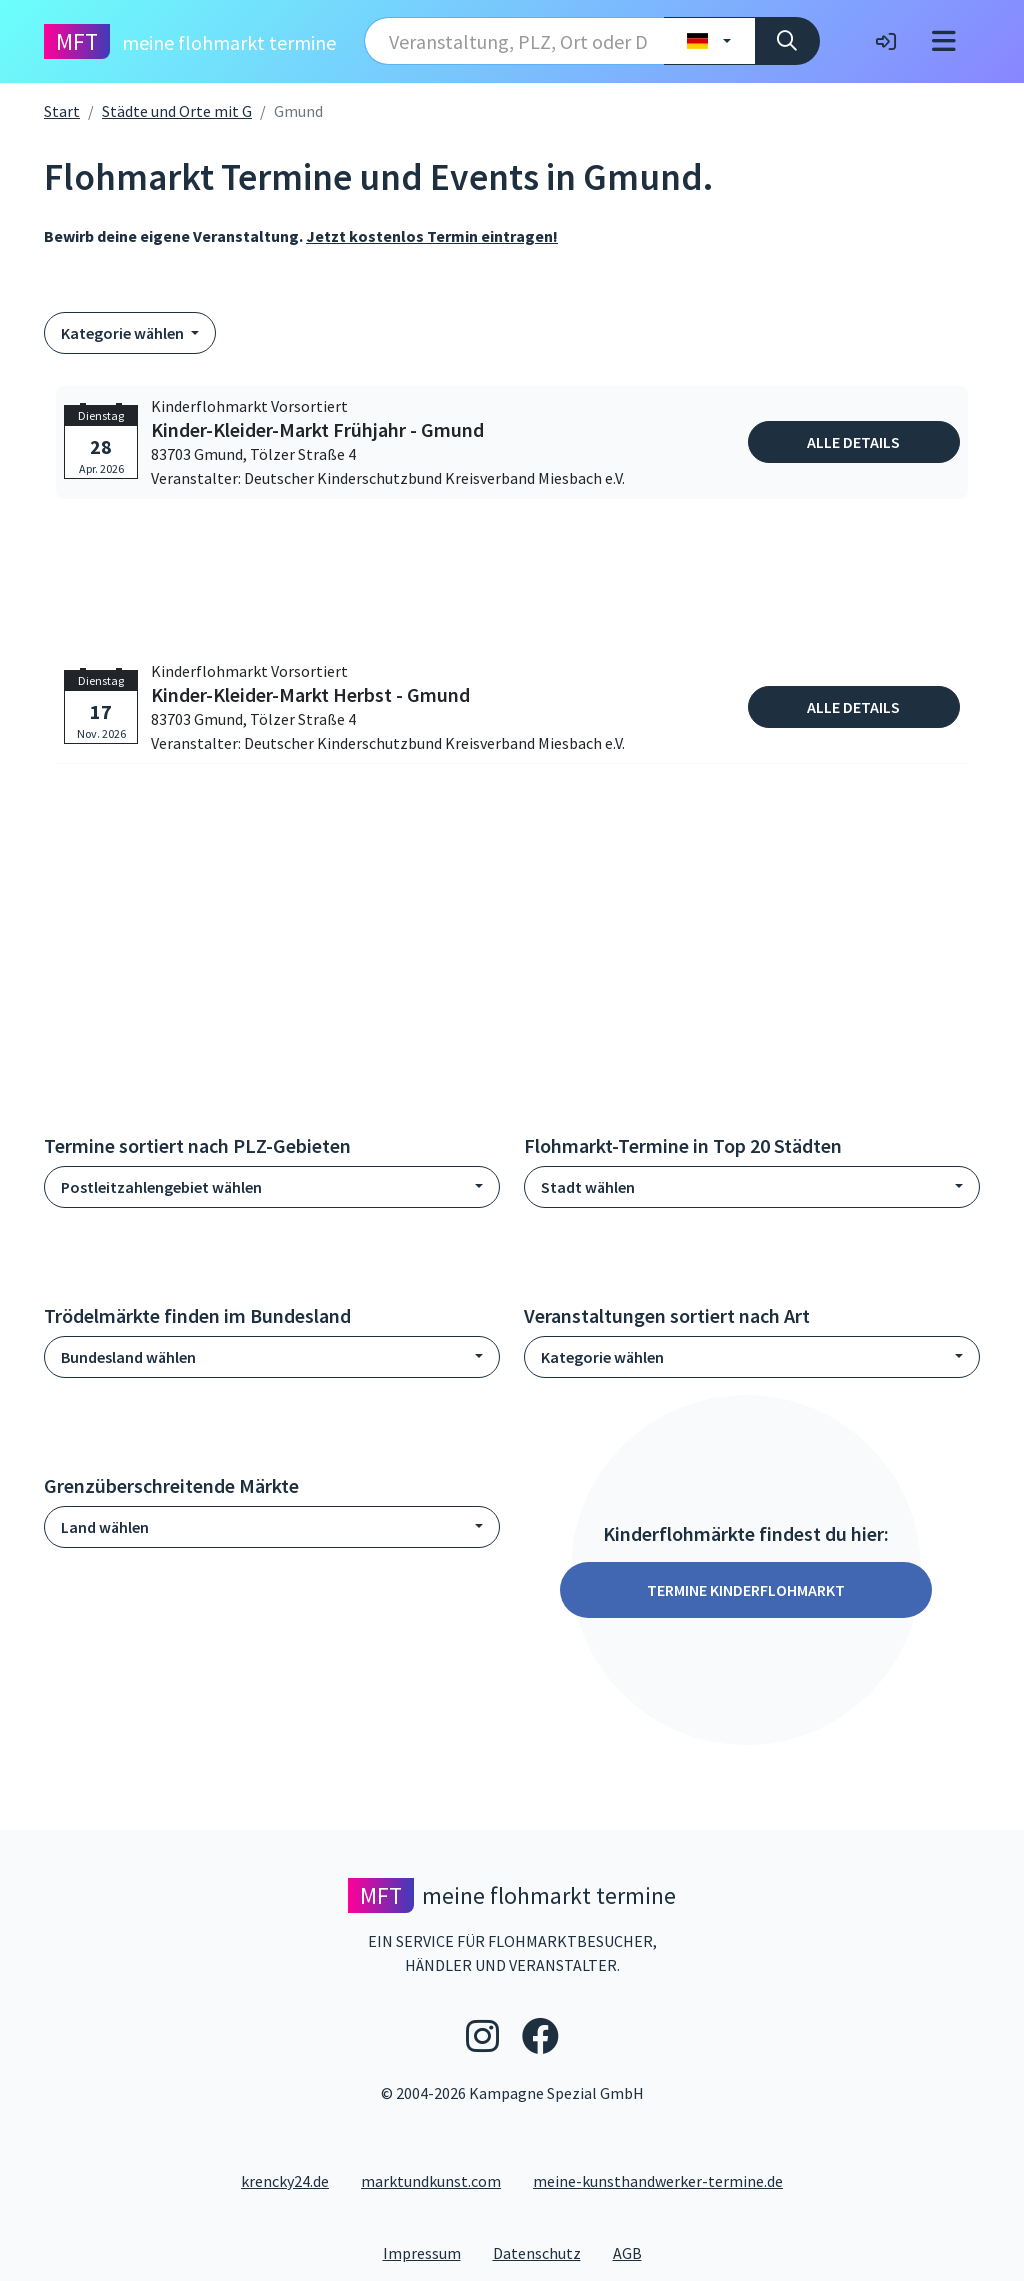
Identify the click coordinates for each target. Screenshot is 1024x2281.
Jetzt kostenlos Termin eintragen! (432, 236)
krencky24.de (285, 2181)
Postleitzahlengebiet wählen (161, 1187)
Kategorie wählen (124, 333)
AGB (635, 2252)
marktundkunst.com (431, 2181)
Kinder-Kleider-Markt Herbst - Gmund (310, 695)
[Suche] (787, 41)
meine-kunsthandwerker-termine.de (658, 2181)
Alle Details (853, 442)
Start (62, 111)
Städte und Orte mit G (177, 111)
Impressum (430, 2252)
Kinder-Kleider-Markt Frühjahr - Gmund (317, 430)
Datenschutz (545, 2252)
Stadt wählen (588, 1187)
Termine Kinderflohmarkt (746, 1590)
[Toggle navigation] (944, 41)
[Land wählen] (709, 41)
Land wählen (105, 1527)
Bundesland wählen (128, 1357)
